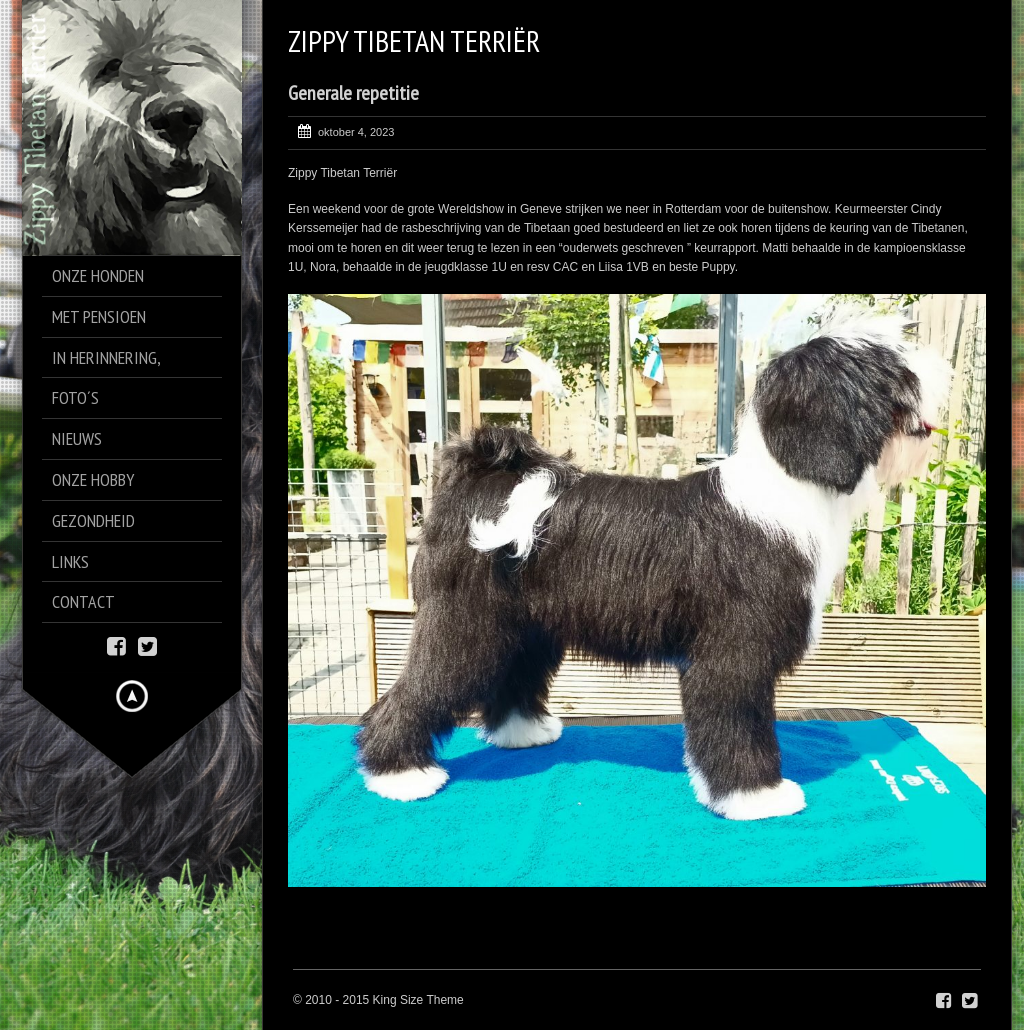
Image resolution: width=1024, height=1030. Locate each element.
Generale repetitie (353, 93)
